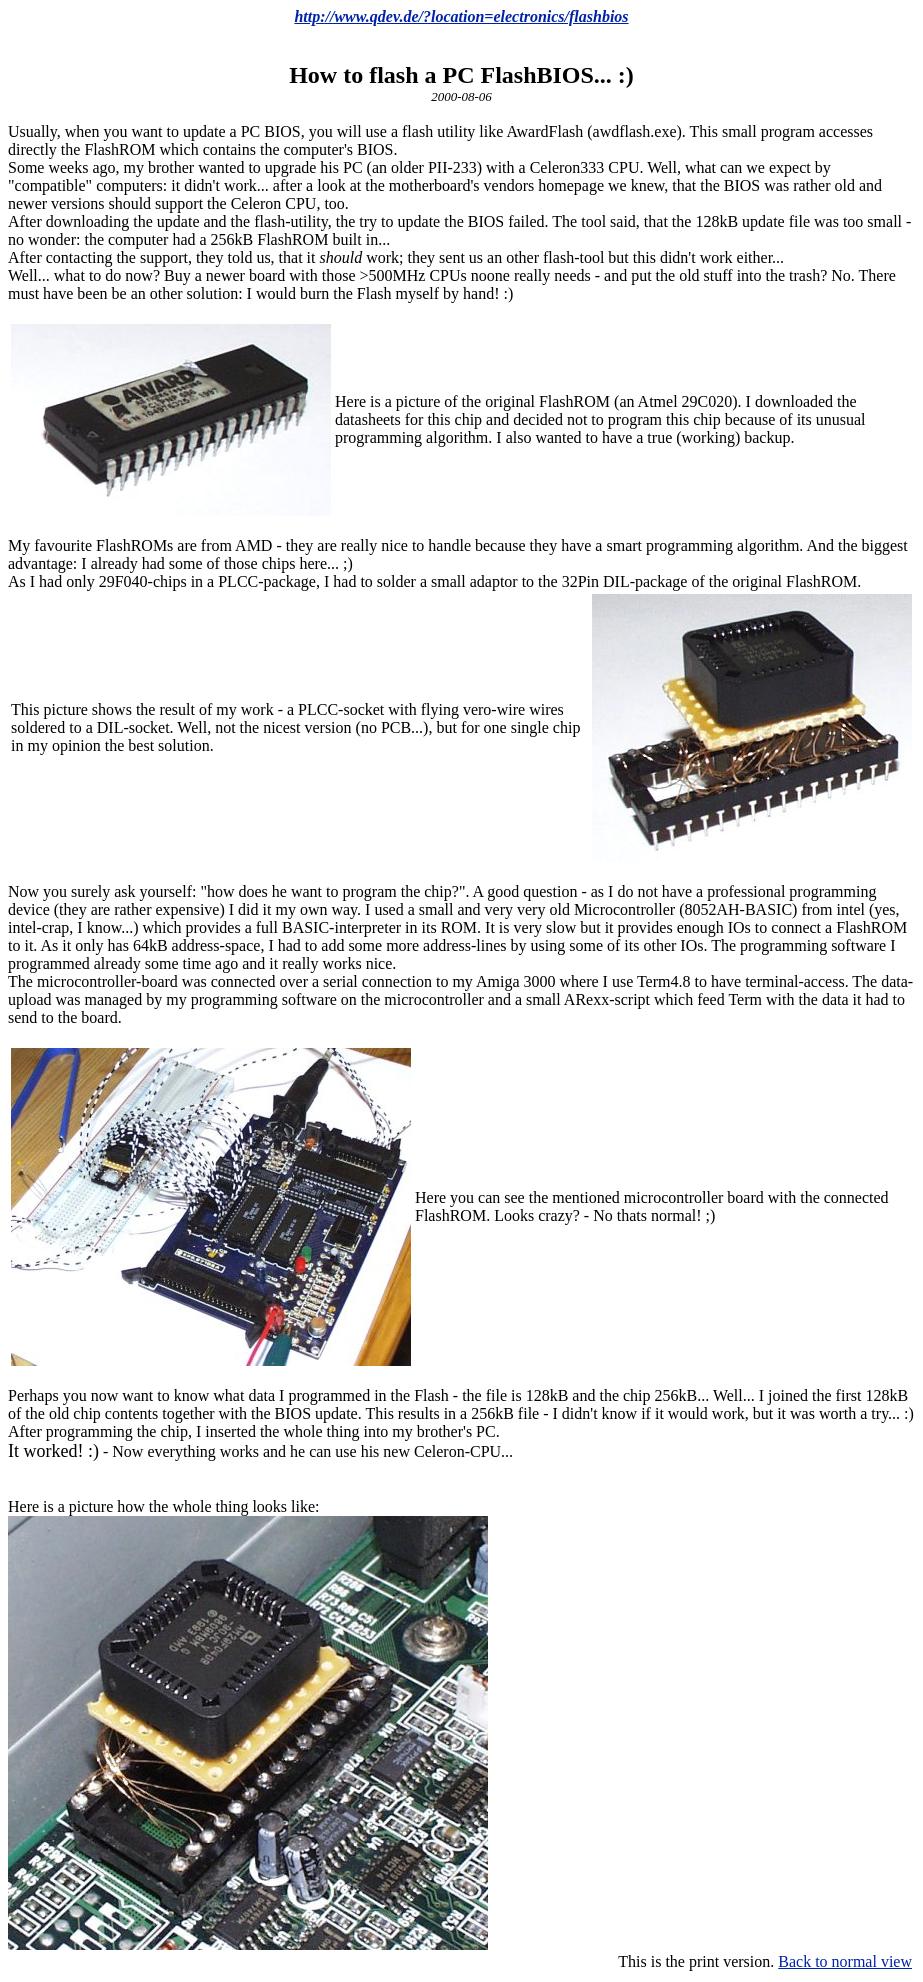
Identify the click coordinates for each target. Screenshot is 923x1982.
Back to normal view (845, 1961)
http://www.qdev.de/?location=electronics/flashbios (461, 16)
